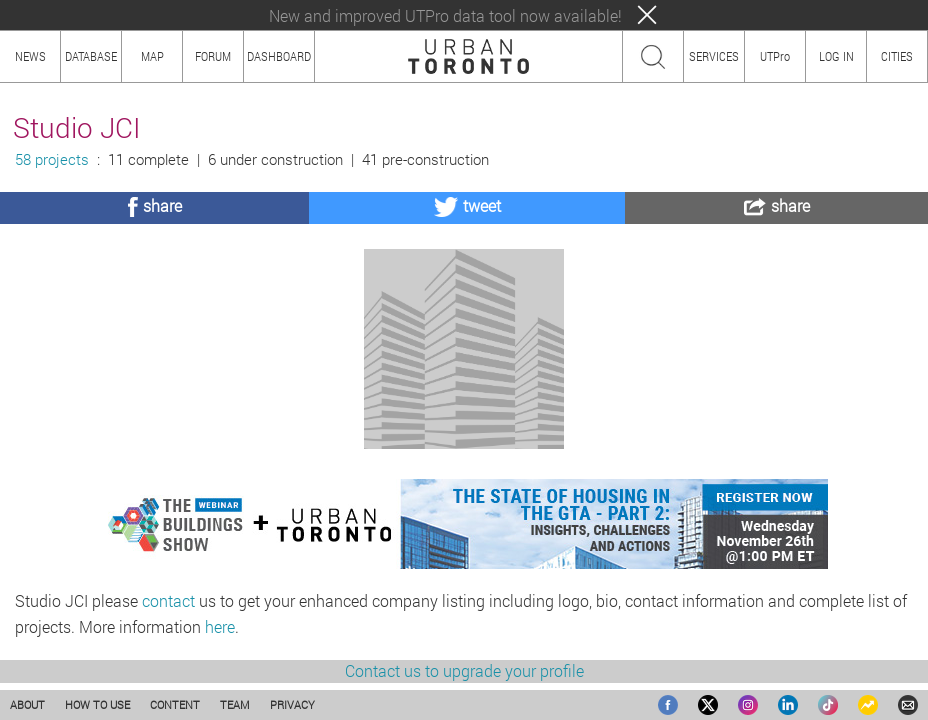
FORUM (213, 56)
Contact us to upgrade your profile (464, 670)
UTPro (775, 56)
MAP (152, 56)
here (220, 626)
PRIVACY (292, 704)
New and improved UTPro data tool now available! (445, 15)
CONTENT (175, 704)
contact (168, 600)
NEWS (30, 56)
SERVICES (714, 56)
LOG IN (836, 56)
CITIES (897, 56)
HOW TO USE (97, 704)
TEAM (235, 704)
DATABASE (91, 56)
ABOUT (27, 704)
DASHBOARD (279, 56)
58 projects (52, 159)
